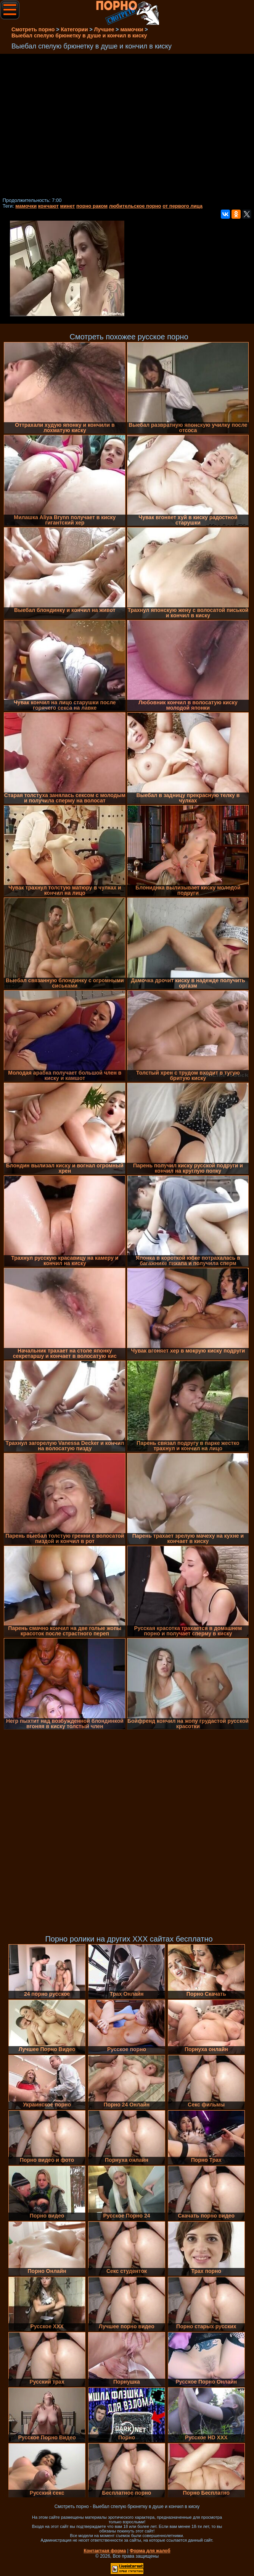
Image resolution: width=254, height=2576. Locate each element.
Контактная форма (105, 2550)
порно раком (92, 206)
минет (67, 206)
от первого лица (182, 206)
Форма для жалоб (150, 2550)
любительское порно (135, 206)
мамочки (26, 206)
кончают (48, 206)
